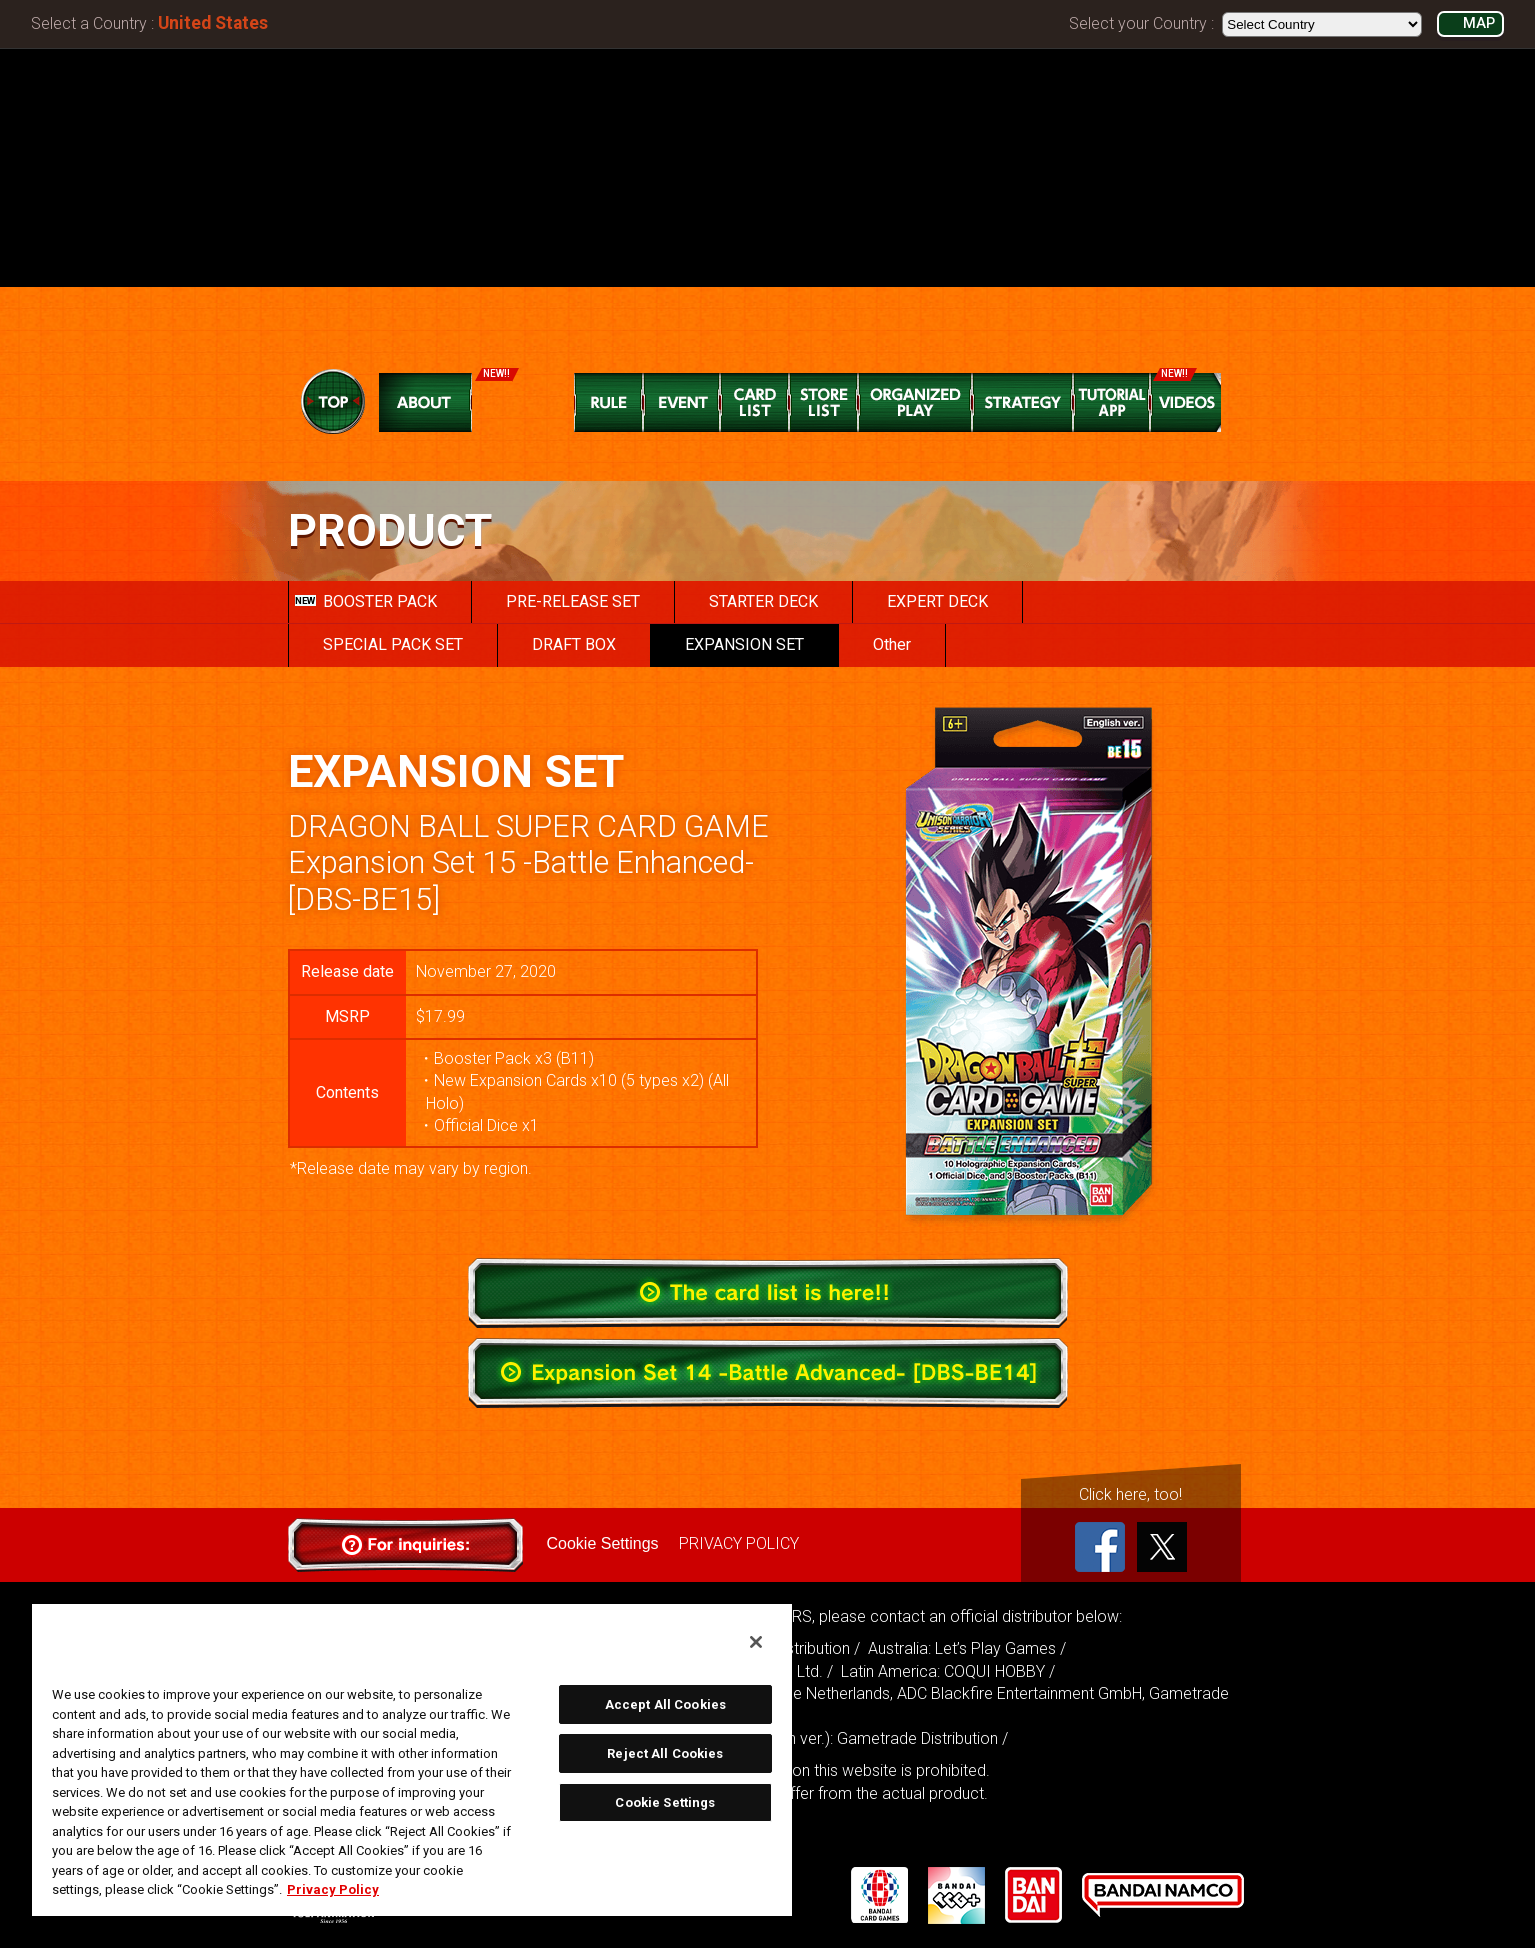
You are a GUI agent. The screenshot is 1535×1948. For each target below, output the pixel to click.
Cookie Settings (603, 1543)
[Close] (756, 1642)
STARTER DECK (763, 601)
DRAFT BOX (574, 644)
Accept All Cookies (665, 1704)
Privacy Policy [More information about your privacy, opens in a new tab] (333, 1889)
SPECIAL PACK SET (393, 644)
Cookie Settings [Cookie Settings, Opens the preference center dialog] (665, 1802)
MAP (1479, 23)
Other (892, 644)
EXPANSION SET (744, 644)
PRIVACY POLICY (739, 1543)
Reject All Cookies (665, 1753)
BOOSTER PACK (366, 601)
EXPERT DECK (937, 601)
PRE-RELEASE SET (573, 601)
